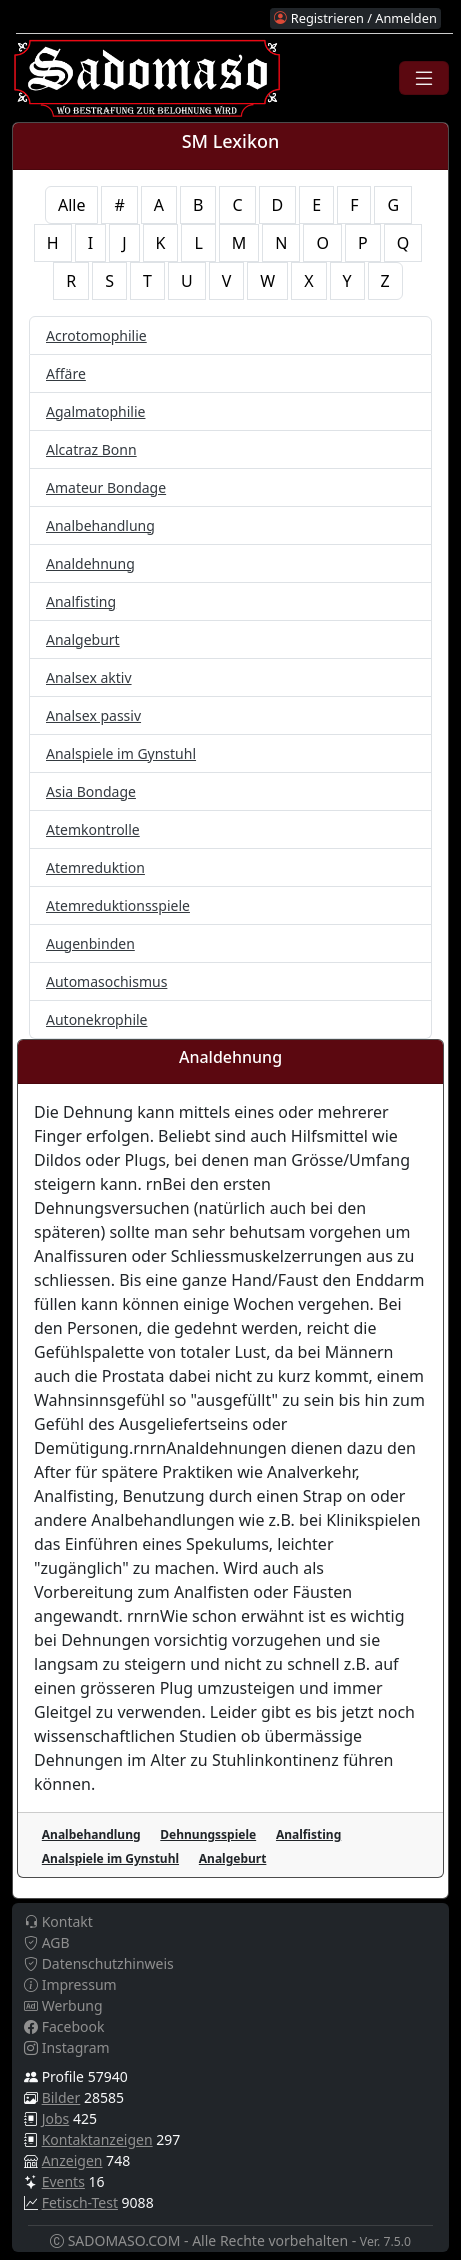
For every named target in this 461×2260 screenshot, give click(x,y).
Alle (72, 205)
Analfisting (81, 601)
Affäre (66, 373)
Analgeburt (83, 639)
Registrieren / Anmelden (355, 18)
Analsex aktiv (89, 677)
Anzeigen (72, 2160)
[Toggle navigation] (424, 78)
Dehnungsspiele (208, 1834)
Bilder (61, 2097)
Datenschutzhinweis (99, 1963)
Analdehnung (90, 563)
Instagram (67, 2047)
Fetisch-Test (80, 2202)
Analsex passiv (93, 715)
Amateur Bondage (106, 487)
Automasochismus (106, 981)
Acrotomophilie (96, 335)
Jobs (56, 2118)
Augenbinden (90, 943)
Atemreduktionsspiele (118, 905)
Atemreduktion (95, 867)
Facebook (64, 2026)
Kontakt (58, 1921)
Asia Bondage (91, 791)
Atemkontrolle (93, 829)
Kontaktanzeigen (97, 2139)
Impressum (70, 1984)
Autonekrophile (97, 1019)
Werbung (63, 2005)
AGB (47, 1942)
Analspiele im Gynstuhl (121, 753)
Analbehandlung (100, 525)
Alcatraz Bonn (91, 449)
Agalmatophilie (95, 411)
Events (63, 2181)
